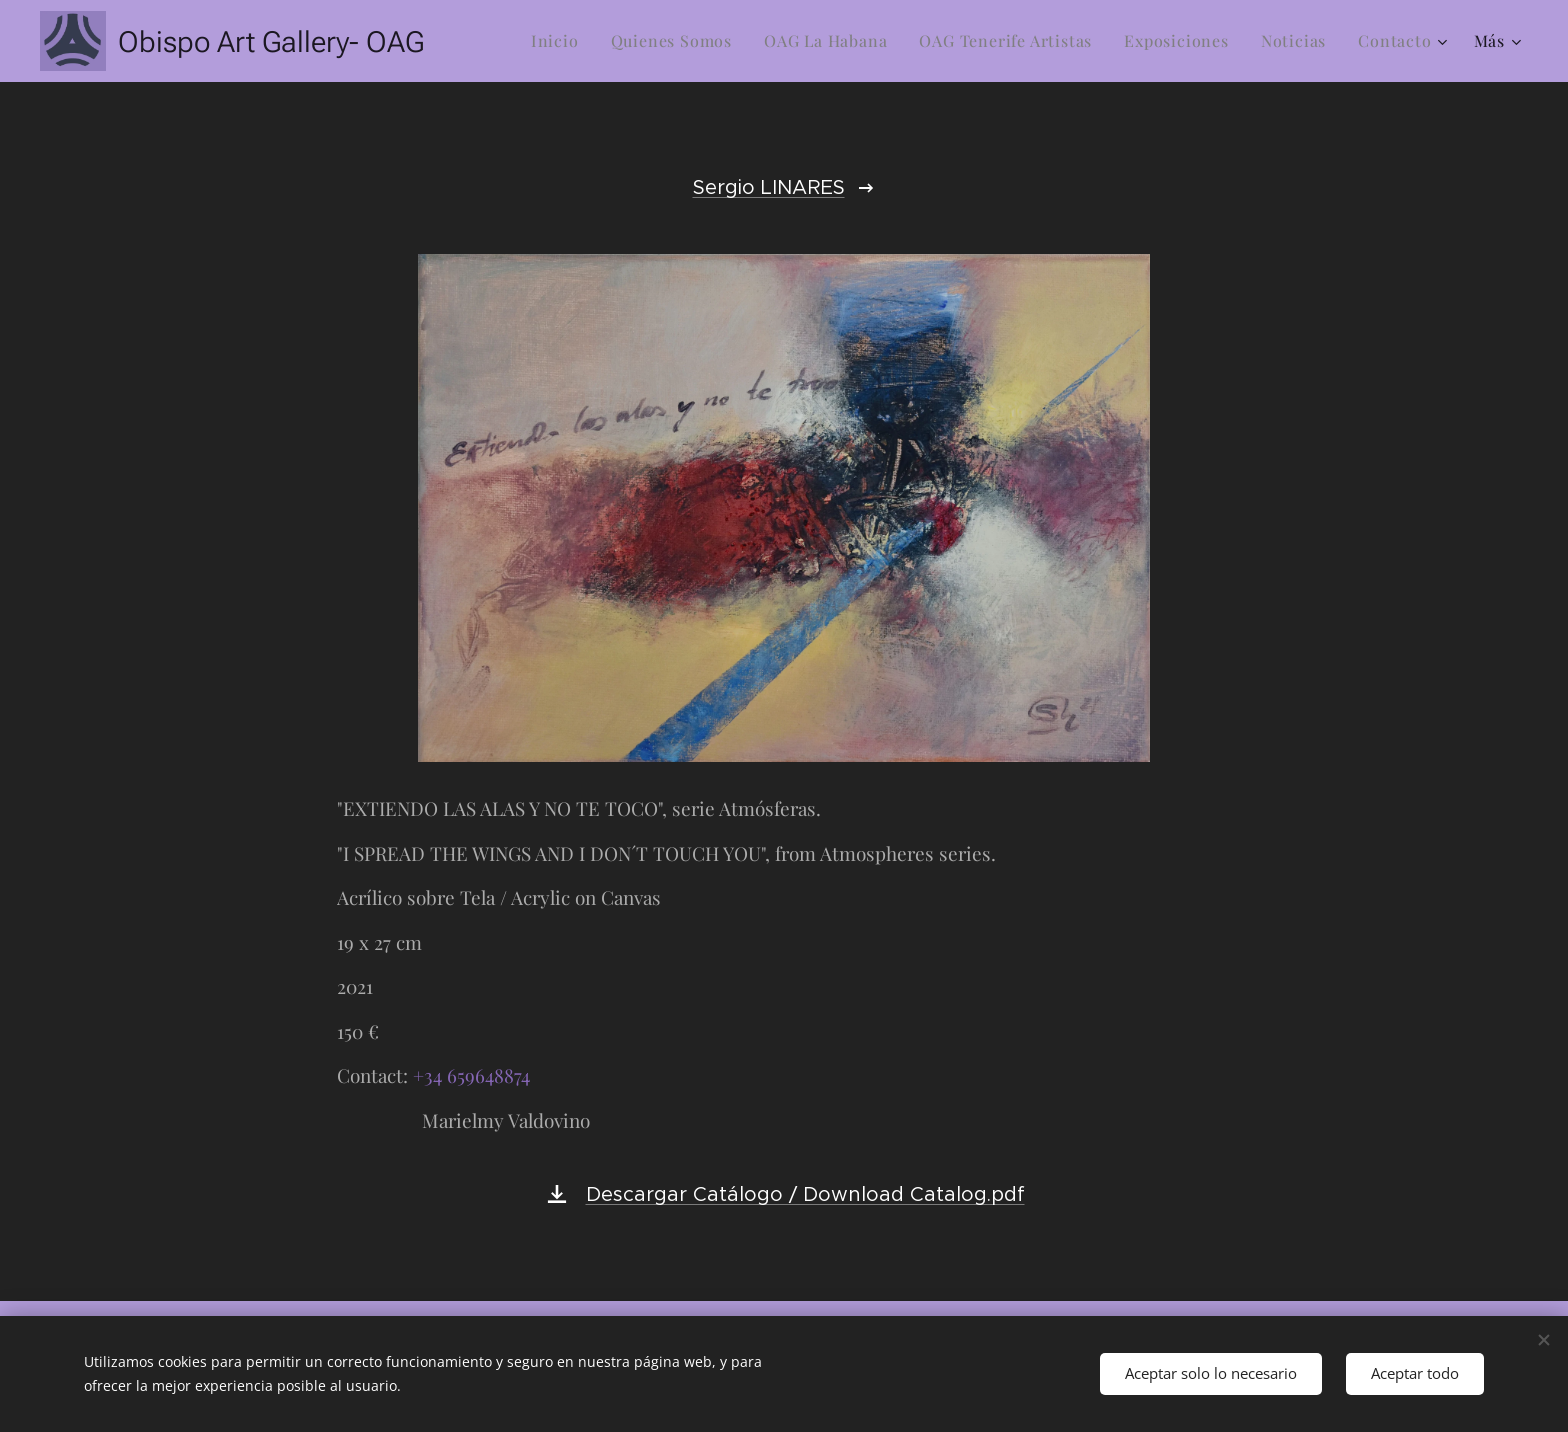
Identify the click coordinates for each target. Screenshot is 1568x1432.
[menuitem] (560, 41)
